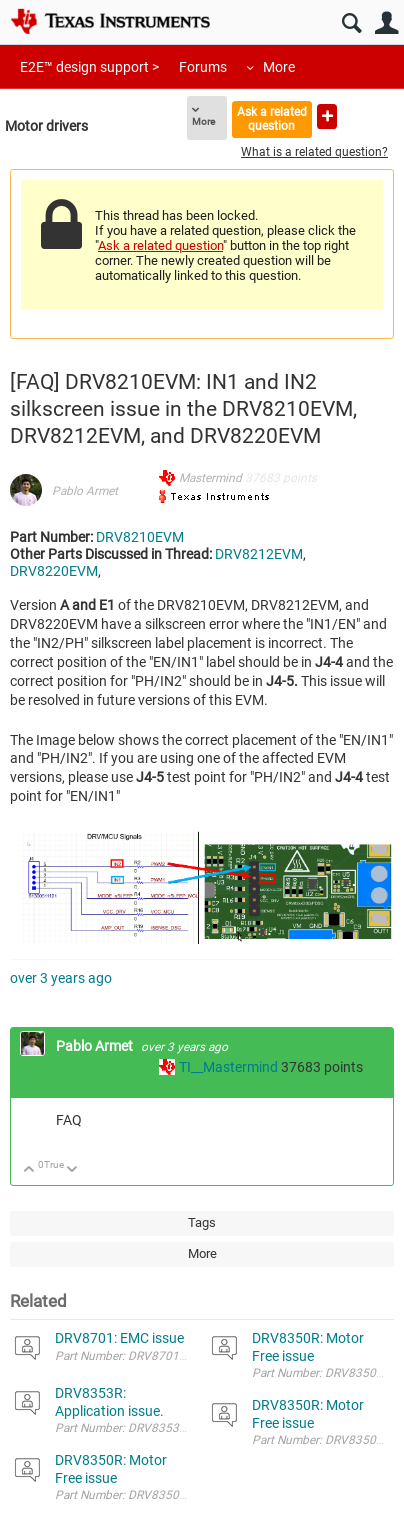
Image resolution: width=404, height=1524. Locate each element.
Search (351, 23)
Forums (203, 67)
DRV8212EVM (259, 554)
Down (72, 1170)
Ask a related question (272, 118)
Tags (202, 1222)
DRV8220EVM (54, 571)
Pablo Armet (85, 491)
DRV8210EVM (140, 537)
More (279, 67)
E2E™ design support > (89, 67)
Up (29, 1170)
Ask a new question (327, 116)
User (386, 23)
